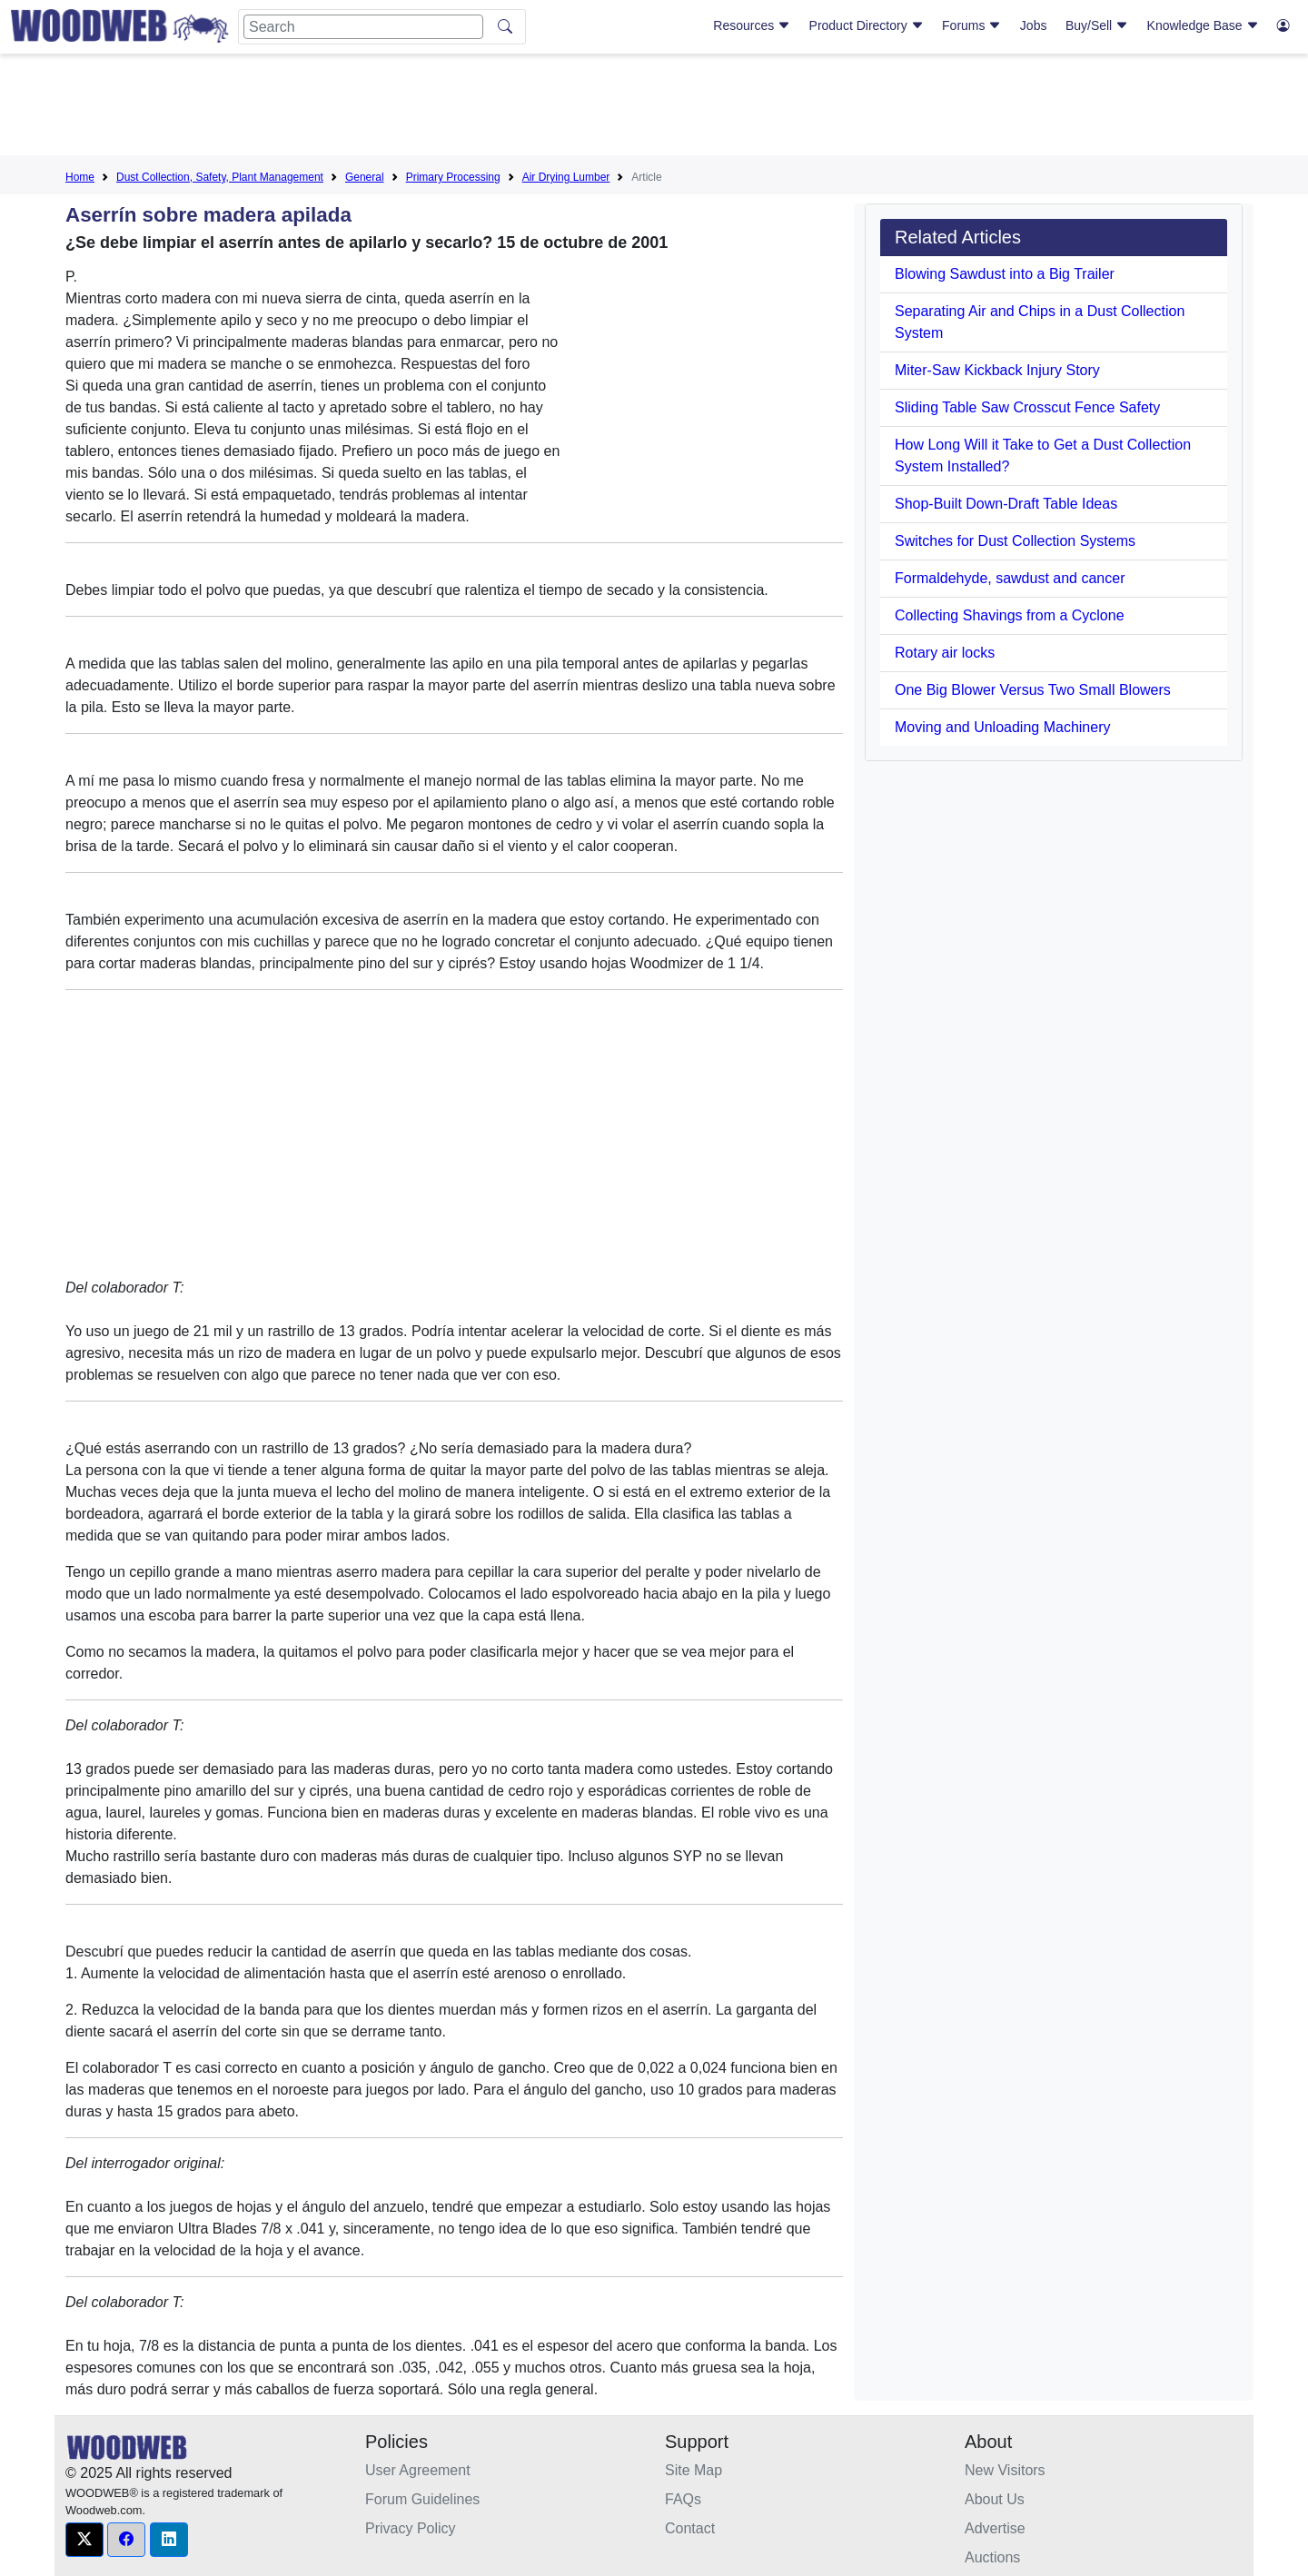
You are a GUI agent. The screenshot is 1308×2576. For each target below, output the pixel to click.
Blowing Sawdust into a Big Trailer (1005, 274)
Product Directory (866, 25)
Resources (751, 25)
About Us (995, 2499)
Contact (690, 2528)
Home (79, 177)
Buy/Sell (1096, 25)
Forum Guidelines (422, 2499)
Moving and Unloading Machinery (1002, 727)
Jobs (1033, 25)
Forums (971, 25)
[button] (84, 2539)
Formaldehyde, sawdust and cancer (1010, 578)
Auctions (992, 2557)
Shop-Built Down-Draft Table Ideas (1006, 503)
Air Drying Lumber (566, 177)
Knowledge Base (1203, 25)
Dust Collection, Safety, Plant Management (219, 177)
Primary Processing (453, 177)
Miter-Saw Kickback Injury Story (997, 370)
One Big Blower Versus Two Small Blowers (1033, 690)
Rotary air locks (945, 652)
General (364, 177)
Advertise (995, 2528)
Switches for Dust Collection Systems (1015, 541)
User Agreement (418, 2470)
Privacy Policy (410, 2528)
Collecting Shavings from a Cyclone (1010, 615)
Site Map (693, 2470)
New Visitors (1005, 2470)
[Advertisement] (654, 108)
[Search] (363, 27)
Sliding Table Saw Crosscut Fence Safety (1027, 407)
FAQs (683, 2499)
